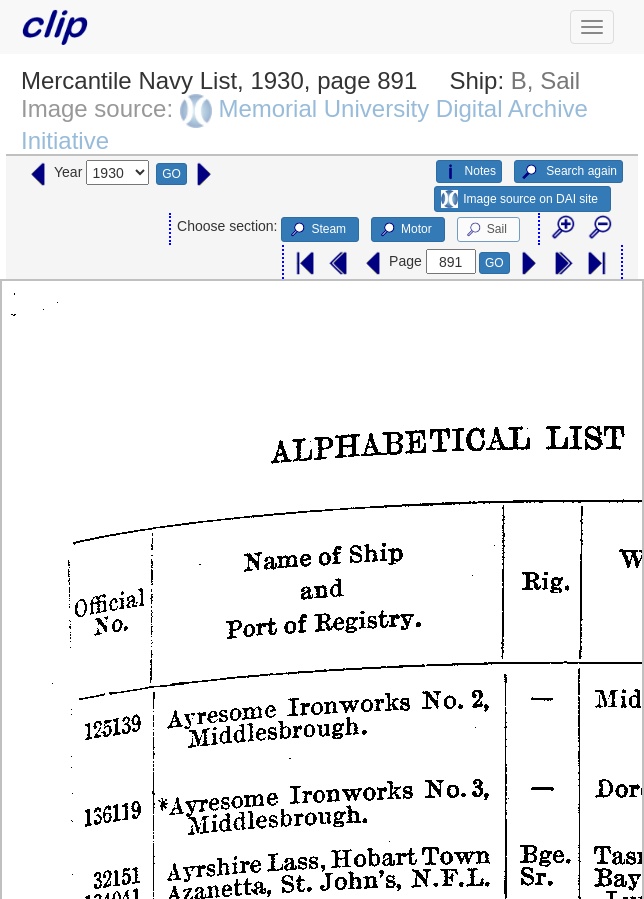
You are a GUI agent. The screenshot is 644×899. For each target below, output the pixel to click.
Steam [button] (317, 230)
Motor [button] (405, 230)
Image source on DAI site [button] (519, 199)
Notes (469, 172)
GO (171, 174)
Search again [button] (568, 172)
